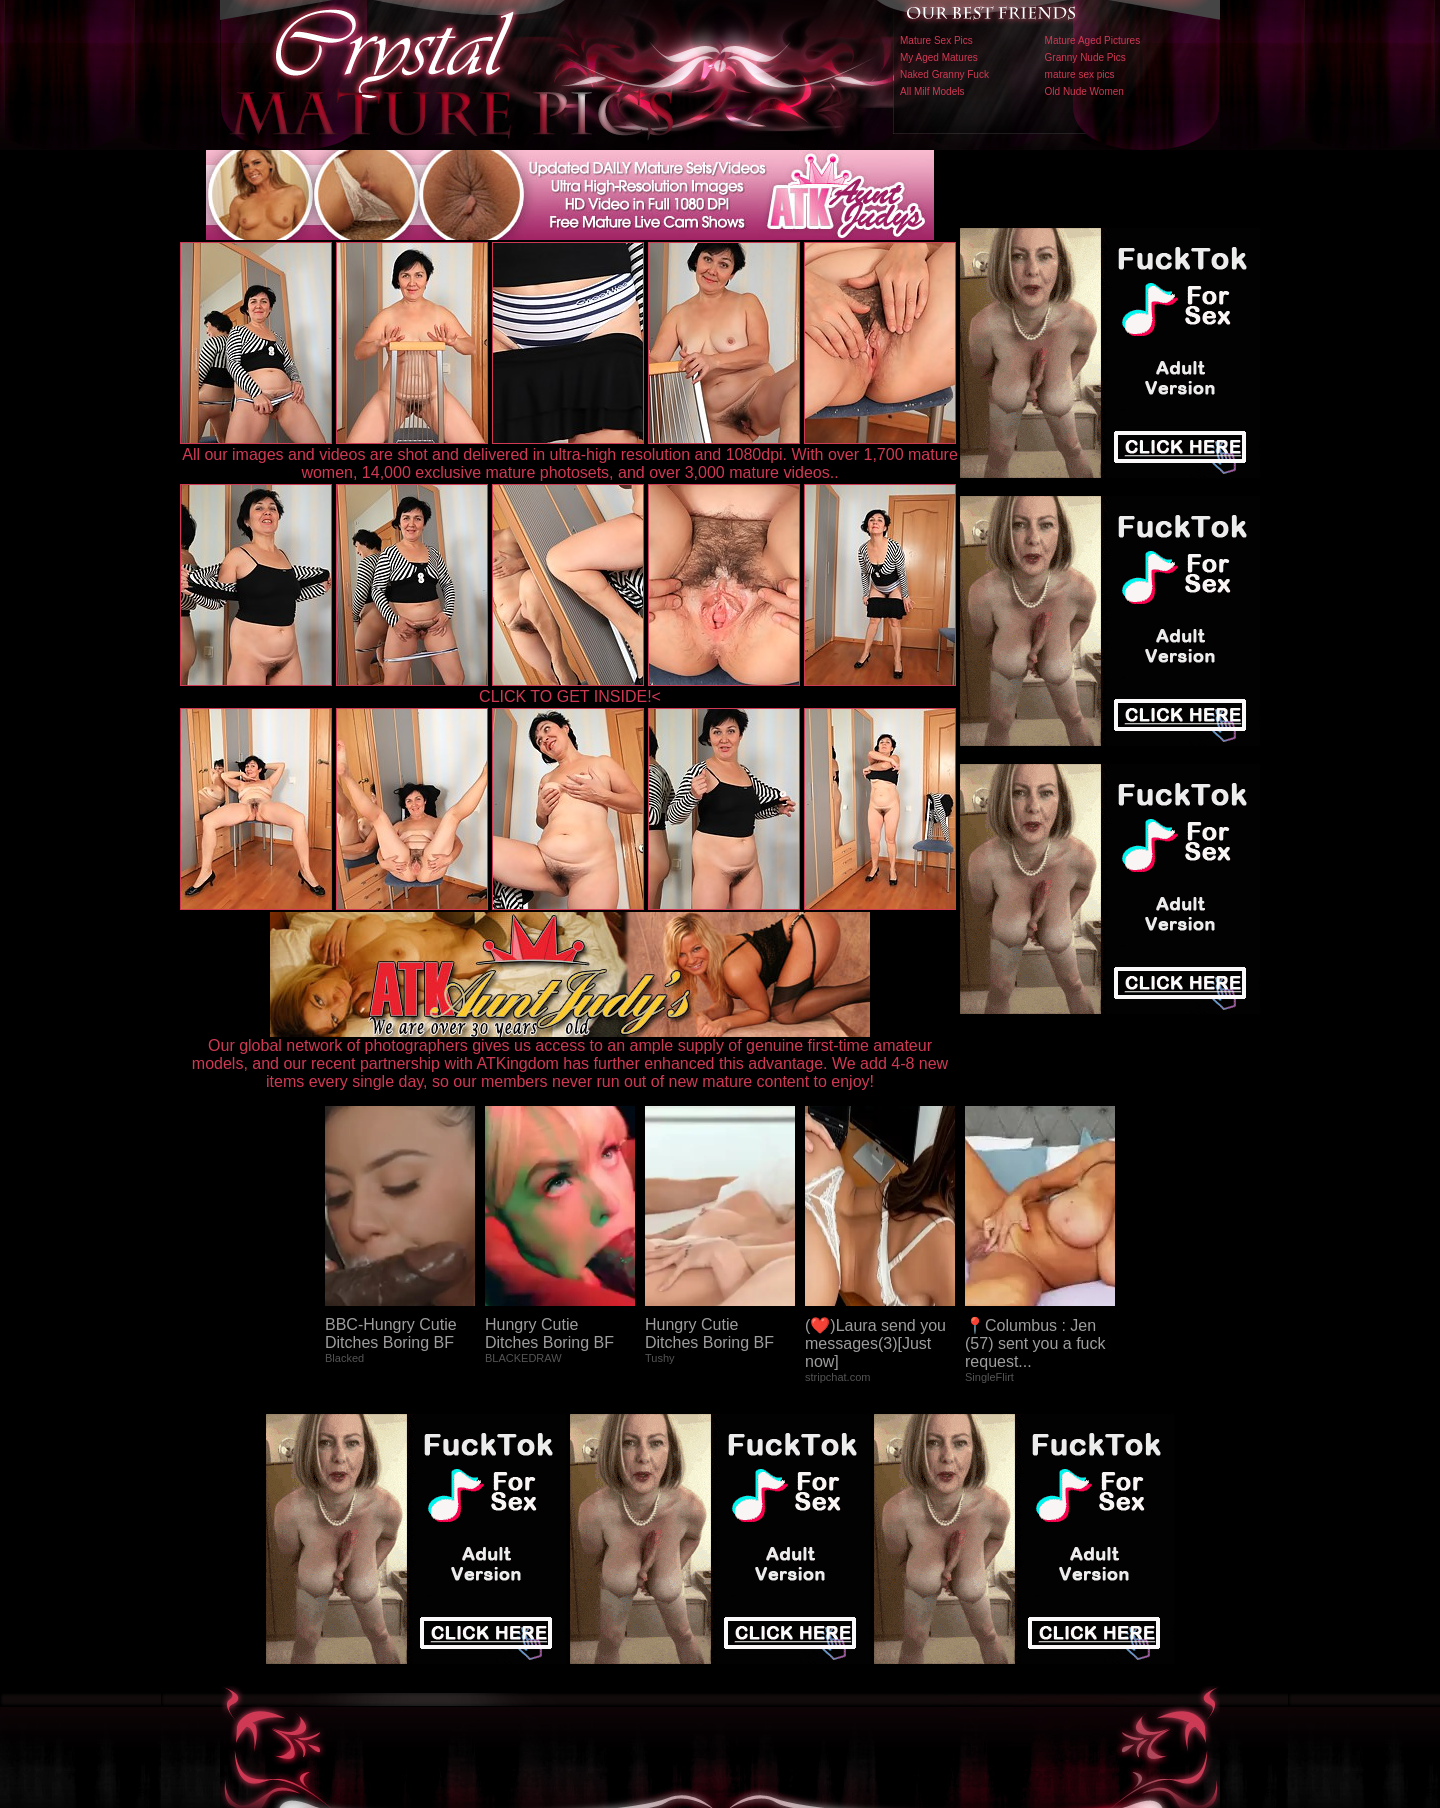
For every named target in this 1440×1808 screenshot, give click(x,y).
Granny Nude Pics (1085, 57)
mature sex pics (1080, 74)
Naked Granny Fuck (944, 74)
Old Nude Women (1084, 91)
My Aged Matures (939, 57)
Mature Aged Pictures (1093, 40)
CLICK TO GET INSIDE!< (570, 696)
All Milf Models (932, 91)
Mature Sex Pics (936, 40)
